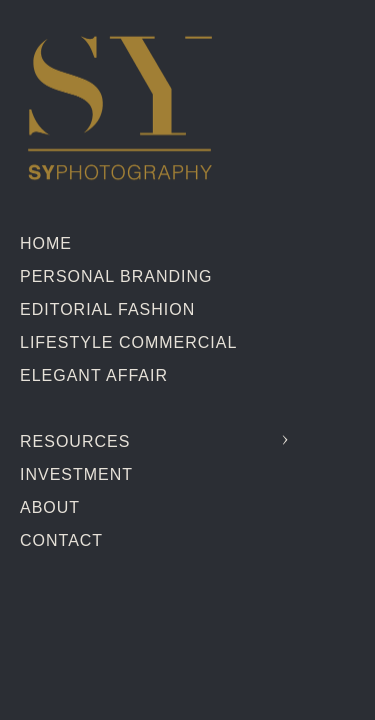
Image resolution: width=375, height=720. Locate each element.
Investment (76, 474)
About (50, 507)
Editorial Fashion (107, 309)
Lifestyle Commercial (128, 342)
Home (46, 243)
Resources (75, 441)
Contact (61, 540)
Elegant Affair (94, 375)
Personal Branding (116, 276)
